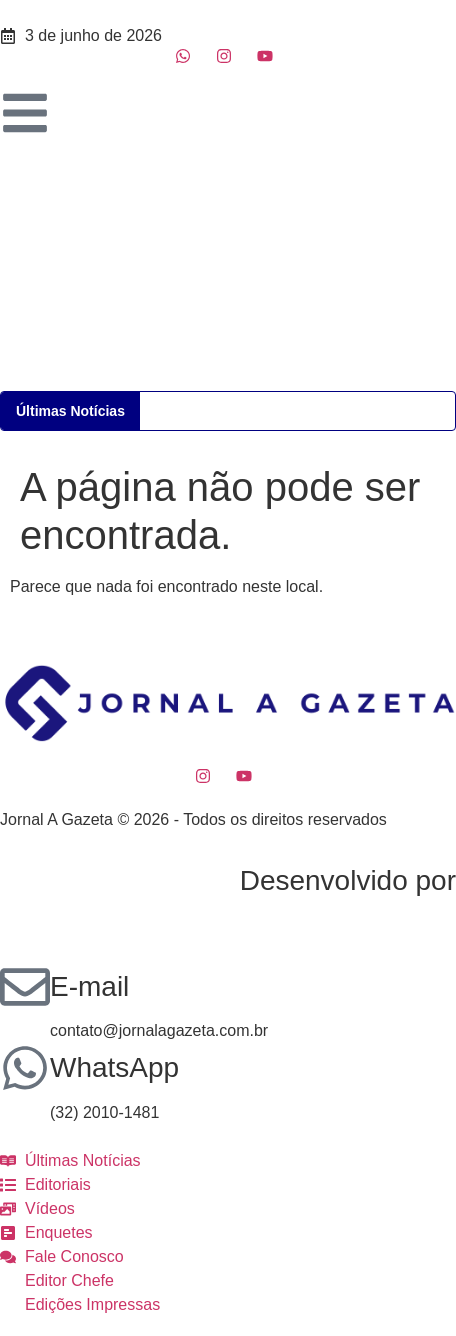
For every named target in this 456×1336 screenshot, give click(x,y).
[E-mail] (25, 987)
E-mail (89, 986)
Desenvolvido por (348, 880)
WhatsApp (114, 1067)
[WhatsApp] (25, 1068)
